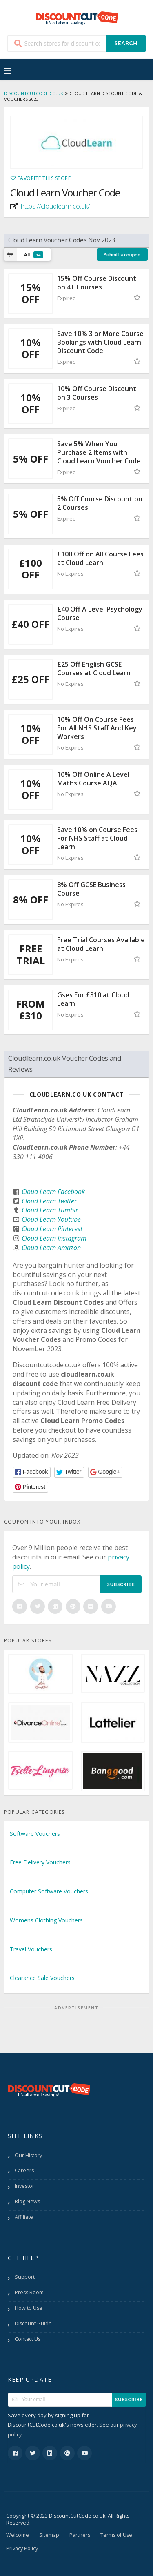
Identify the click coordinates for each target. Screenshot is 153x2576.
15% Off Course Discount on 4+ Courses (96, 282)
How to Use (28, 2308)
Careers (24, 2170)
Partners (79, 2535)
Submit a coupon (122, 254)
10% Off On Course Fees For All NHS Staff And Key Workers (97, 728)
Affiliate (24, 2216)
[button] (32, 1472)
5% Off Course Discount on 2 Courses (99, 503)
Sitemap (49, 2535)
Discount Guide (33, 2323)
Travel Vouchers (31, 1949)
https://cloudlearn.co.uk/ (55, 206)
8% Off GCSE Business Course (91, 889)
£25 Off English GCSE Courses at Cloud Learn (94, 668)
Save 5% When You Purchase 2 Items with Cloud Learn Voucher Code (99, 452)
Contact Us (27, 2339)
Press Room (29, 2292)
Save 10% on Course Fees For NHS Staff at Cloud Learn (97, 838)
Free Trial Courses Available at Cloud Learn (101, 944)
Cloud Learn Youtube (51, 1219)
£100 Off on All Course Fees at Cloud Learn (100, 558)
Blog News (27, 2201)
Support (25, 2276)
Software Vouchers (35, 1833)
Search (126, 43)
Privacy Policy (22, 2548)
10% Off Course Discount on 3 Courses (96, 393)
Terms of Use (116, 2535)
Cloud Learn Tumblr (50, 1210)
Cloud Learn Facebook (53, 1191)
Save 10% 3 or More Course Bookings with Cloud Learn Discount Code (100, 342)
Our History (28, 2155)
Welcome (17, 2535)
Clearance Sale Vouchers (42, 1978)
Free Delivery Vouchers (40, 1862)
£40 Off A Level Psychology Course (99, 613)
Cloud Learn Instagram (54, 1238)
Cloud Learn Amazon (51, 1247)
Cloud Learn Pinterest (52, 1228)
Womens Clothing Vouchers (46, 1920)
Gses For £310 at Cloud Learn (93, 999)
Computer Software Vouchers (49, 1891)
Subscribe (121, 1584)
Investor (24, 2185)
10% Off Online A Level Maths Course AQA (93, 778)
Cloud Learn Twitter (49, 1201)
